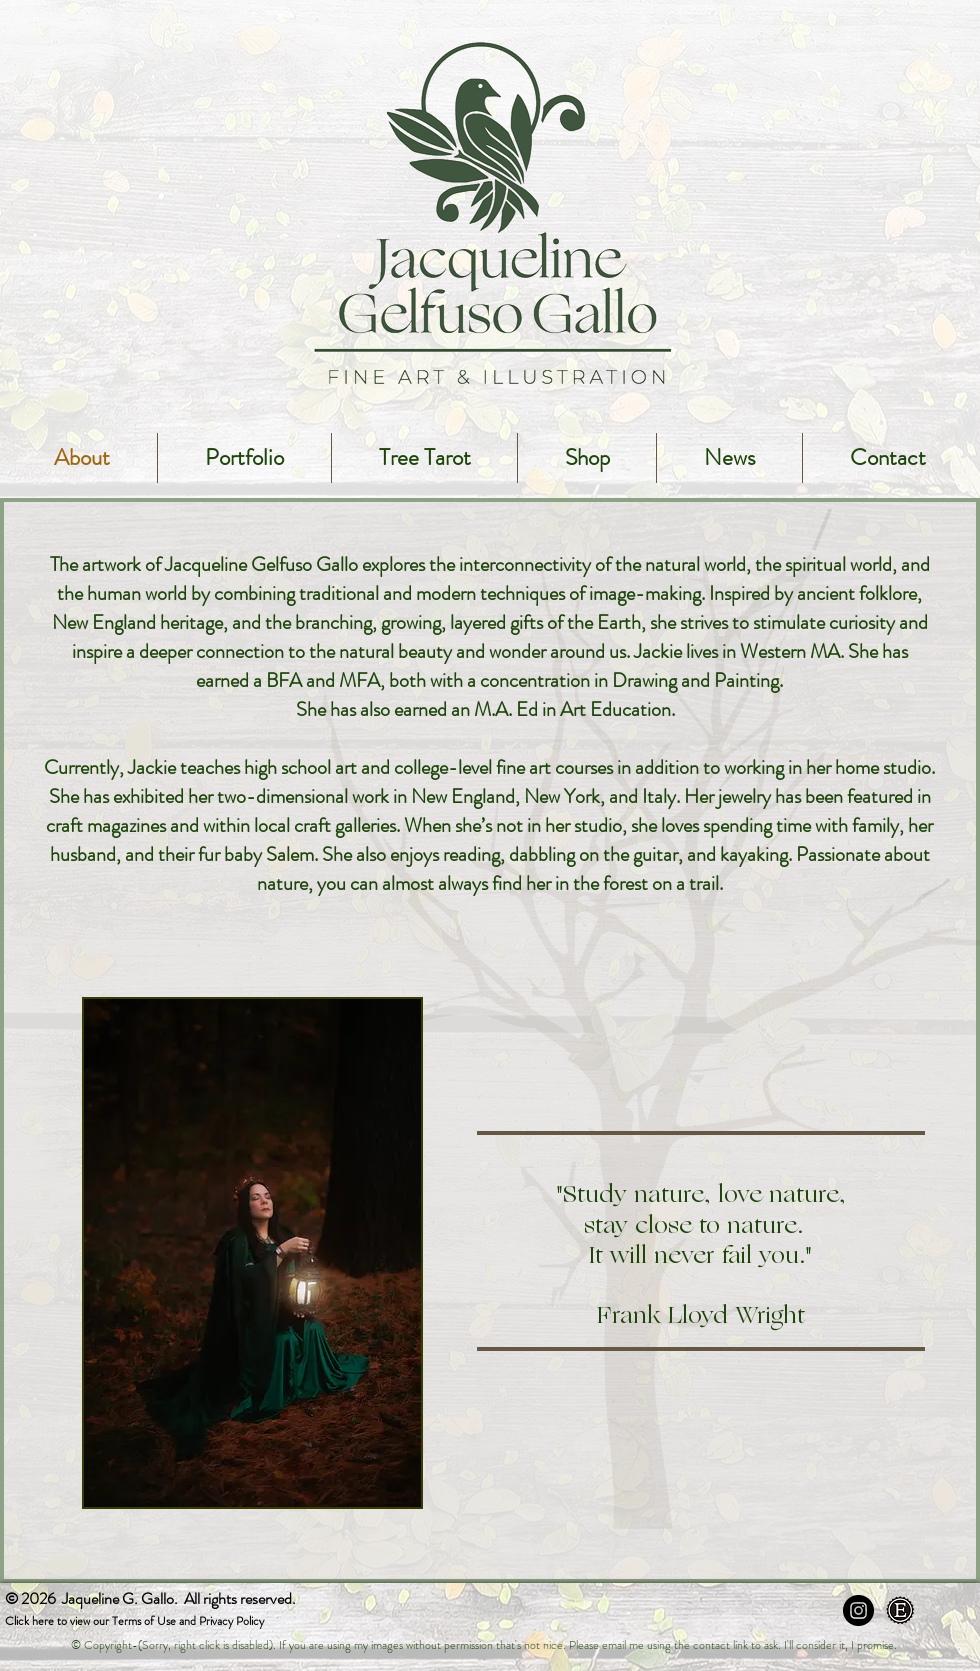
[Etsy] (900, 1610)
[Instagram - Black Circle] (858, 1610)
